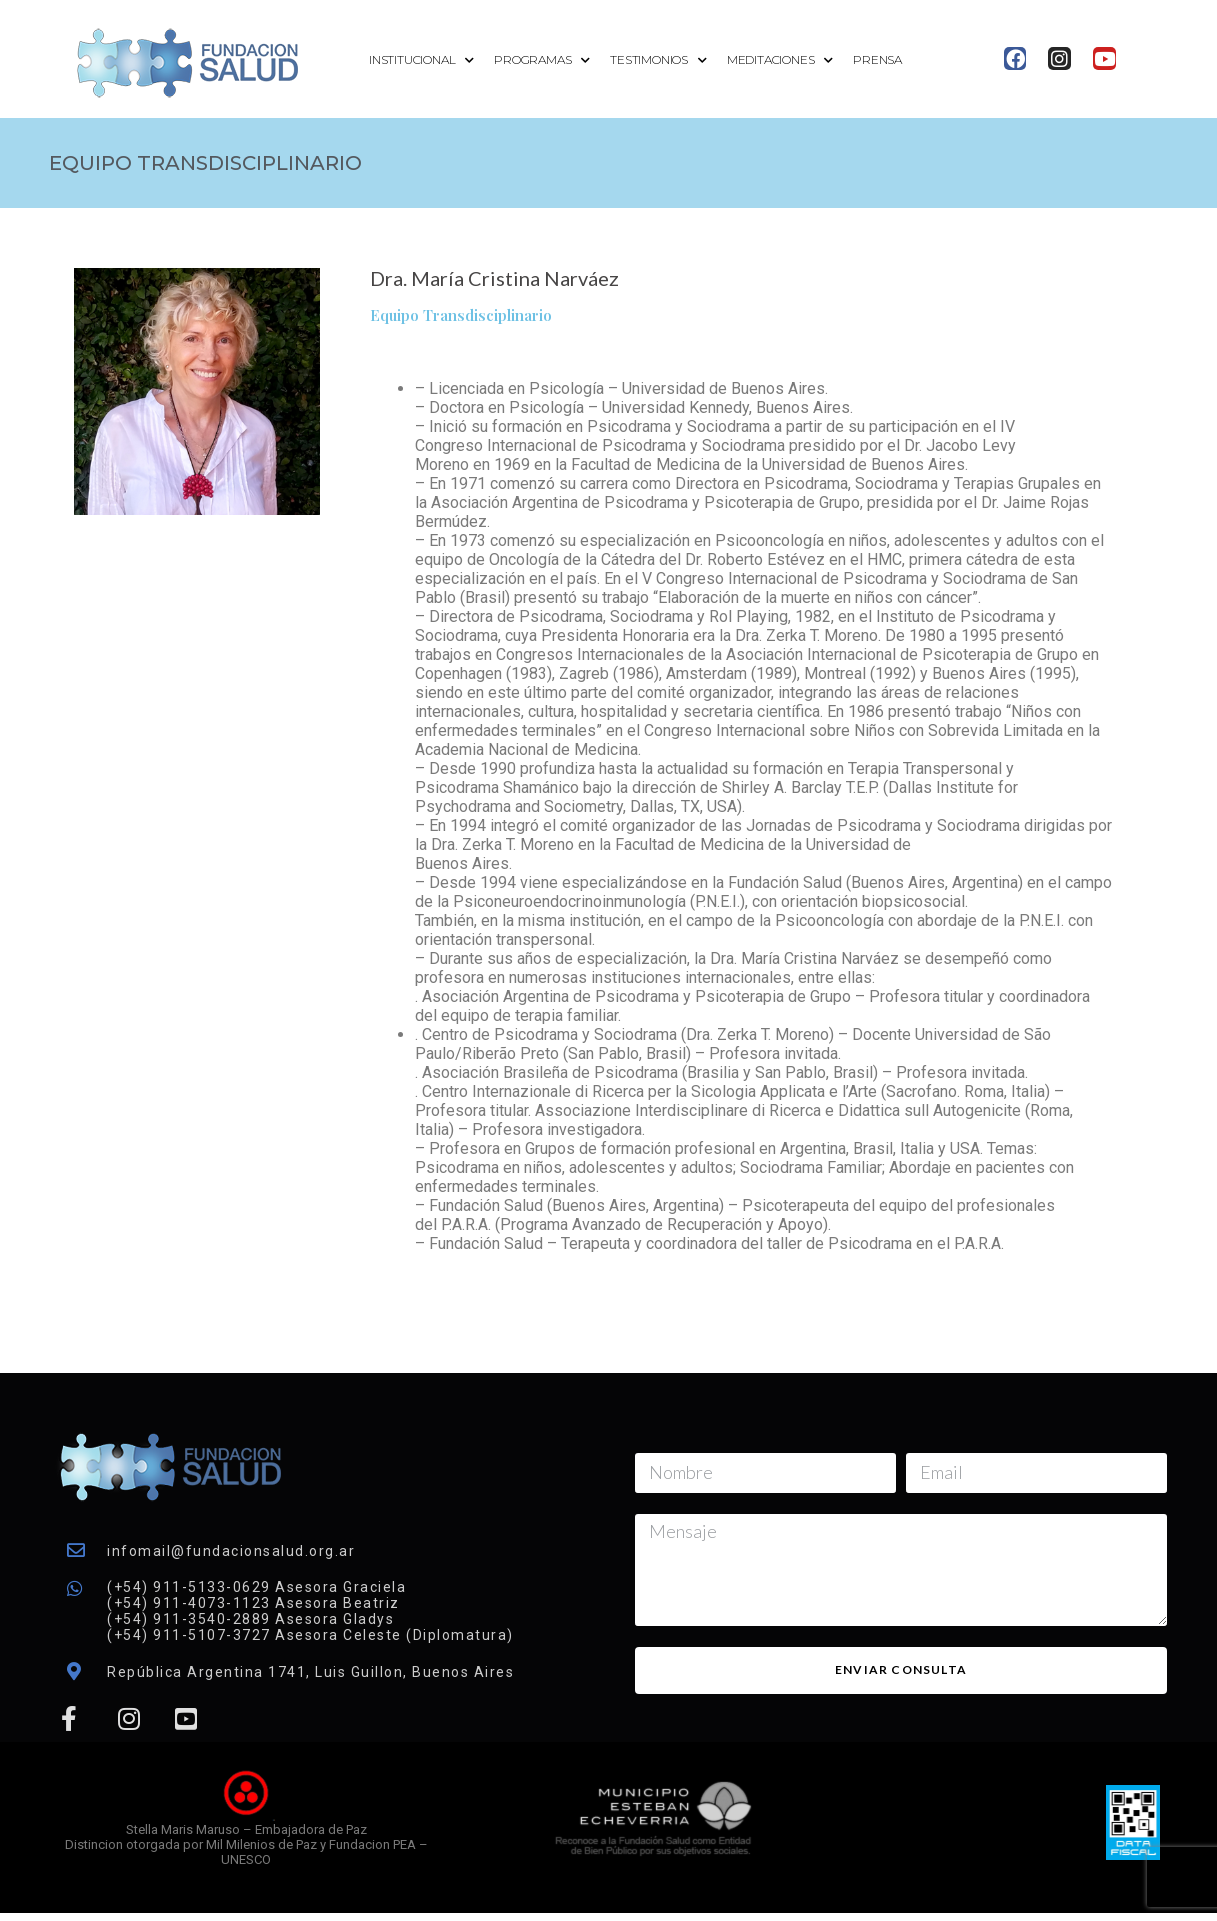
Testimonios (658, 60)
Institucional (421, 60)
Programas (542, 60)
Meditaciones (780, 60)
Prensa (877, 59)
